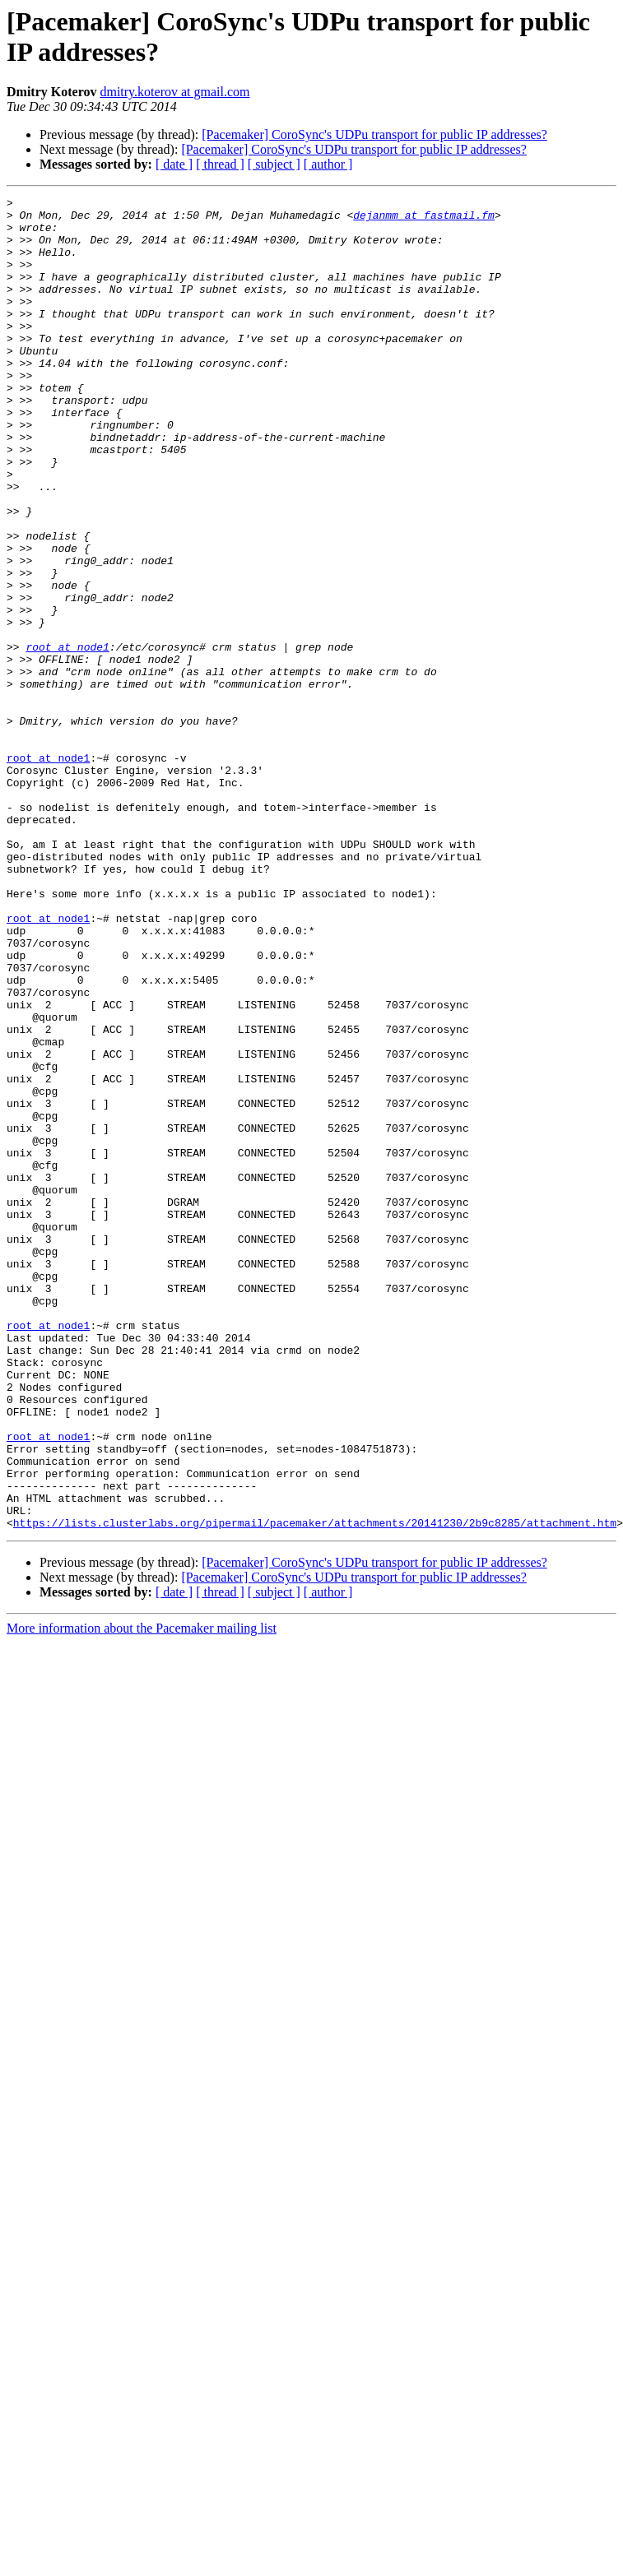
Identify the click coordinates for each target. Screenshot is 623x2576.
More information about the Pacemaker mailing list (142, 1895)
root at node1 (67, 737)
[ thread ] (220, 164)
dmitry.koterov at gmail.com (174, 92)
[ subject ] (274, 164)
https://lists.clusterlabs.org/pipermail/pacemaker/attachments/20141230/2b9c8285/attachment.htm (314, 1788)
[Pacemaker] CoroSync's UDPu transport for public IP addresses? (374, 134)
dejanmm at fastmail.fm (424, 219)
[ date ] (174, 164)
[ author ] (328, 164)
